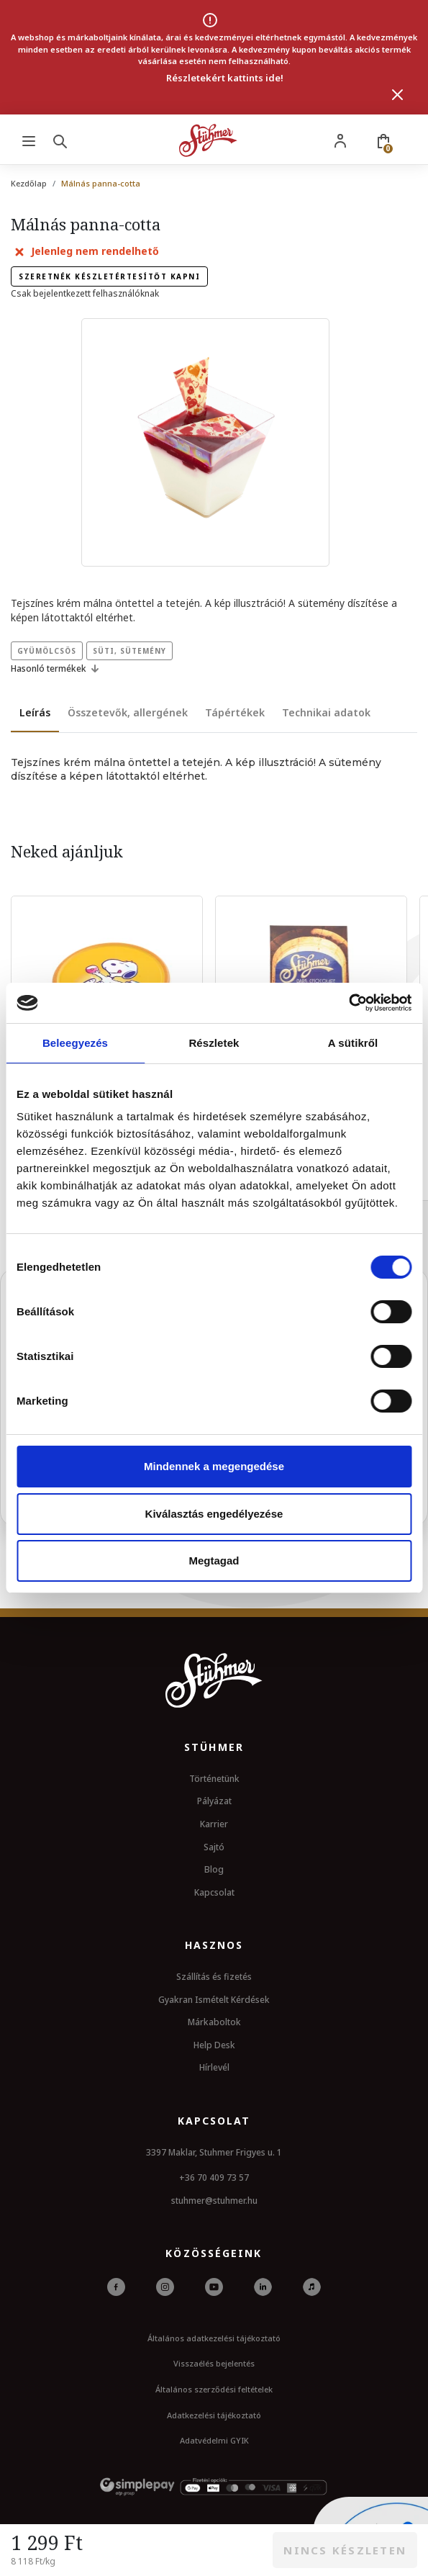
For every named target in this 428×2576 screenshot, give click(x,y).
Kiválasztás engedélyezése (214, 1514)
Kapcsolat (214, 1892)
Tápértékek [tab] (235, 712)
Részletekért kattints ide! (224, 77)
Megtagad (213, 1560)
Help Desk (214, 2045)
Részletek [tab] (213, 1043)
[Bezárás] (397, 94)
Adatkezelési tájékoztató (214, 2415)
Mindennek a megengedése (214, 1466)
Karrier (214, 1824)
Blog (214, 1869)
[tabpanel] (214, 770)
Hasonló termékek (57, 668)
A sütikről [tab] (353, 1043)
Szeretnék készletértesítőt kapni (109, 276)
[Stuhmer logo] (208, 140)
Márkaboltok (214, 2022)
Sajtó (214, 1847)
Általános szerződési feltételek (214, 2389)
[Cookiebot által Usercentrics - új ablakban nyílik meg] (348, 1003)
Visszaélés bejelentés (214, 2363)
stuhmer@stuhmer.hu (214, 2200)
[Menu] (28, 140)
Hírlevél (214, 2067)
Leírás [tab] (34, 712)
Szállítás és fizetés (214, 1977)
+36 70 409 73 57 (214, 2177)
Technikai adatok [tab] (326, 712)
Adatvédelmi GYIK (214, 2440)
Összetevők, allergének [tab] (128, 712)
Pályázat (214, 1801)
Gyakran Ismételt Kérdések (214, 2000)
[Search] (62, 140)
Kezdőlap (29, 183)
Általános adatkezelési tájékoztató (214, 2338)
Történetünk (214, 1779)
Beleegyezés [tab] (75, 1043)
